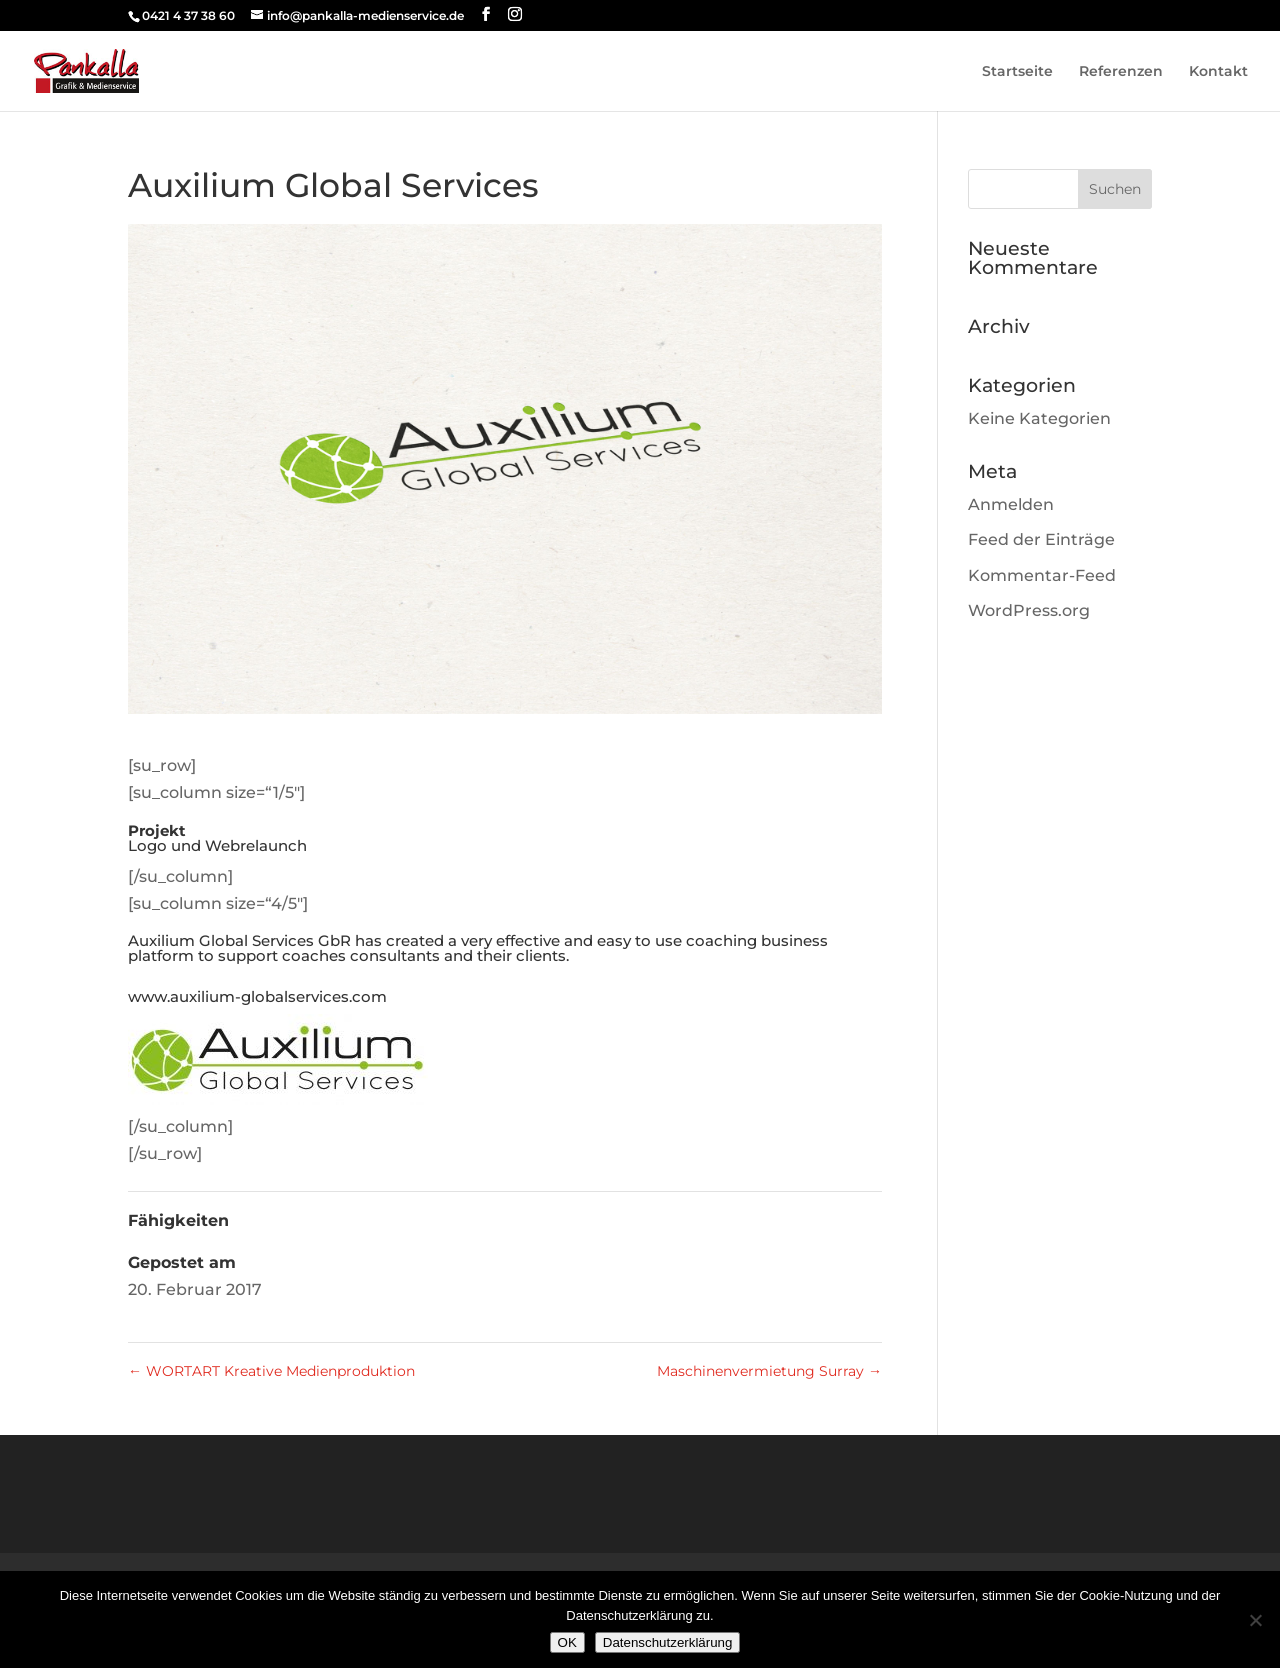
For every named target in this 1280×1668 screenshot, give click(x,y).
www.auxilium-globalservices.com (257, 996)
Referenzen (1121, 72)
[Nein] (1255, 1620)
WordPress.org (1029, 610)
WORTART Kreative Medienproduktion (271, 1371)
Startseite (1017, 72)
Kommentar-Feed (1042, 575)
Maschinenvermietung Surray (769, 1371)
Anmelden (1011, 504)
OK (567, 1642)
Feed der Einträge (1041, 539)
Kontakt (1218, 72)
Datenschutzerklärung (668, 1642)
